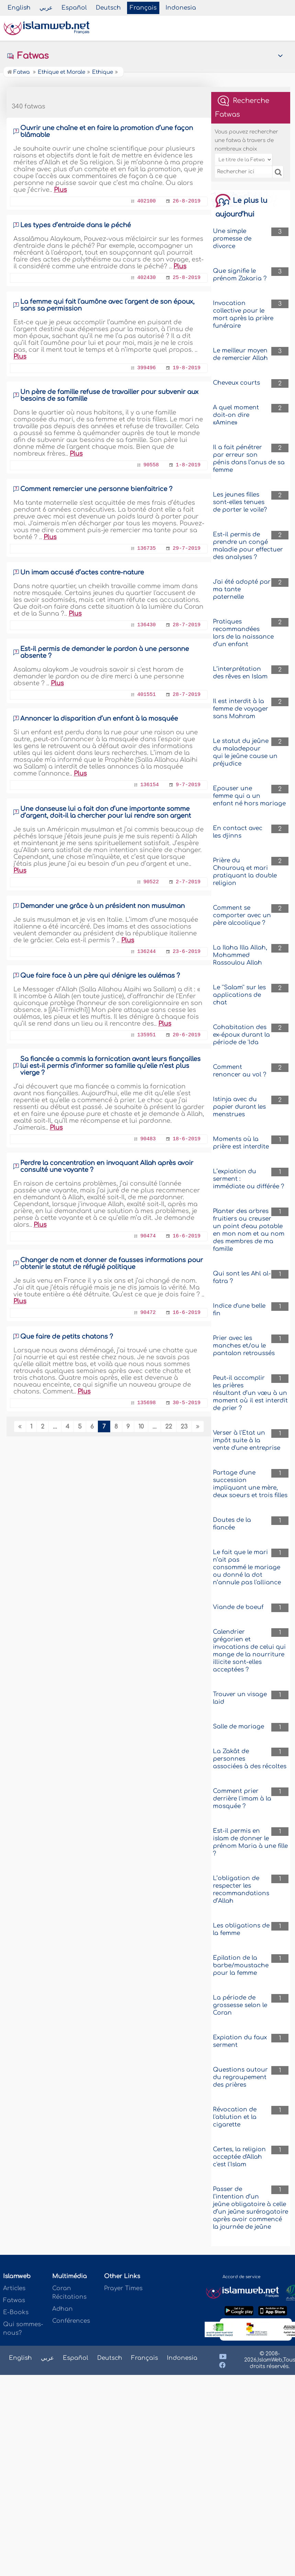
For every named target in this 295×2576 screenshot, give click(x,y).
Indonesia (181, 7)
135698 (146, 1403)
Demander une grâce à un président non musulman (102, 905)
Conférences (71, 2321)
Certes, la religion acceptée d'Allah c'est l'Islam (239, 2157)
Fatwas (28, 56)
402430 (146, 278)
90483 (148, 1139)
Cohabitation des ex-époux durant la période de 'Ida (241, 1035)
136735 (146, 548)
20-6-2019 (187, 1035)
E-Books (16, 2312)
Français (143, 7)
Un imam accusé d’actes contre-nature (82, 572)
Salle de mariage (238, 1726)
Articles (14, 2288)
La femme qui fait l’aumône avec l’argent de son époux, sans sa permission (107, 305)
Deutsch (108, 7)
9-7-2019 (188, 785)
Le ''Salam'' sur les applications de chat (239, 995)
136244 (146, 952)
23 (184, 1426)
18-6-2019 (187, 1139)
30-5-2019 (187, 1403)
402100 (146, 201)
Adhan (62, 2309)
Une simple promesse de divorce (232, 238)
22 (168, 1426)
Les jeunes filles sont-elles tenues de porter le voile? (240, 502)
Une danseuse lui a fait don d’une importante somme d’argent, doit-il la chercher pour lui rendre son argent (105, 812)
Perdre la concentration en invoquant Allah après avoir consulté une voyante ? (106, 1166)
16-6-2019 (187, 1236)
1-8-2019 (188, 465)
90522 (151, 882)
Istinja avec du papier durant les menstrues (239, 1107)
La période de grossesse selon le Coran (240, 2005)
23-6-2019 (187, 952)
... (55, 1426)
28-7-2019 (187, 625)
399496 (146, 368)
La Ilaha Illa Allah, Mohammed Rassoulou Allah (240, 955)
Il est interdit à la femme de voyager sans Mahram (240, 709)
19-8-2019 (187, 368)
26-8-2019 (187, 201)
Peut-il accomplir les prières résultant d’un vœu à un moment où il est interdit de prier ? (250, 1393)
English (19, 7)
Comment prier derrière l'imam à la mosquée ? (242, 1798)
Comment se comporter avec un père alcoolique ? (242, 915)
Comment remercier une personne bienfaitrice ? (96, 489)
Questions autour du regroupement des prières (240, 2077)
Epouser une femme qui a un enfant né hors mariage (249, 796)
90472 (148, 1313)
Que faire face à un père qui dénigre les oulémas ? (100, 975)
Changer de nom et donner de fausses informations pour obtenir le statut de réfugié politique (111, 1263)
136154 (149, 785)
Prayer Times (123, 2288)
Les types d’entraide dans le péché (75, 225)
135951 (146, 1035)
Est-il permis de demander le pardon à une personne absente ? (104, 652)
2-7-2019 (188, 882)
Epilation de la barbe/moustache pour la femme (241, 1965)
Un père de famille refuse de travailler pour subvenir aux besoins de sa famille (109, 395)
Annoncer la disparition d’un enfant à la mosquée (99, 718)
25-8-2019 (187, 278)
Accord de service (241, 2276)
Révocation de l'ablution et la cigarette (235, 2117)
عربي (46, 7)
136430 (146, 625)
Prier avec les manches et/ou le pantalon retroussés (244, 1345)
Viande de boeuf (238, 1607)
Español (74, 7)
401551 (146, 695)
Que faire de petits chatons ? (66, 1336)
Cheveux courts (236, 383)
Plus (60, 189)
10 (141, 1426)
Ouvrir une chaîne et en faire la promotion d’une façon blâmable (106, 131)
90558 (151, 465)
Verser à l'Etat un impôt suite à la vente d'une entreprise (246, 1440)
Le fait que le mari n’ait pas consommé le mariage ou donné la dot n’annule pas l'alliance (247, 1567)
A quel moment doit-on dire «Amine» (236, 415)
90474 (148, 1236)
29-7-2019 (187, 548)
